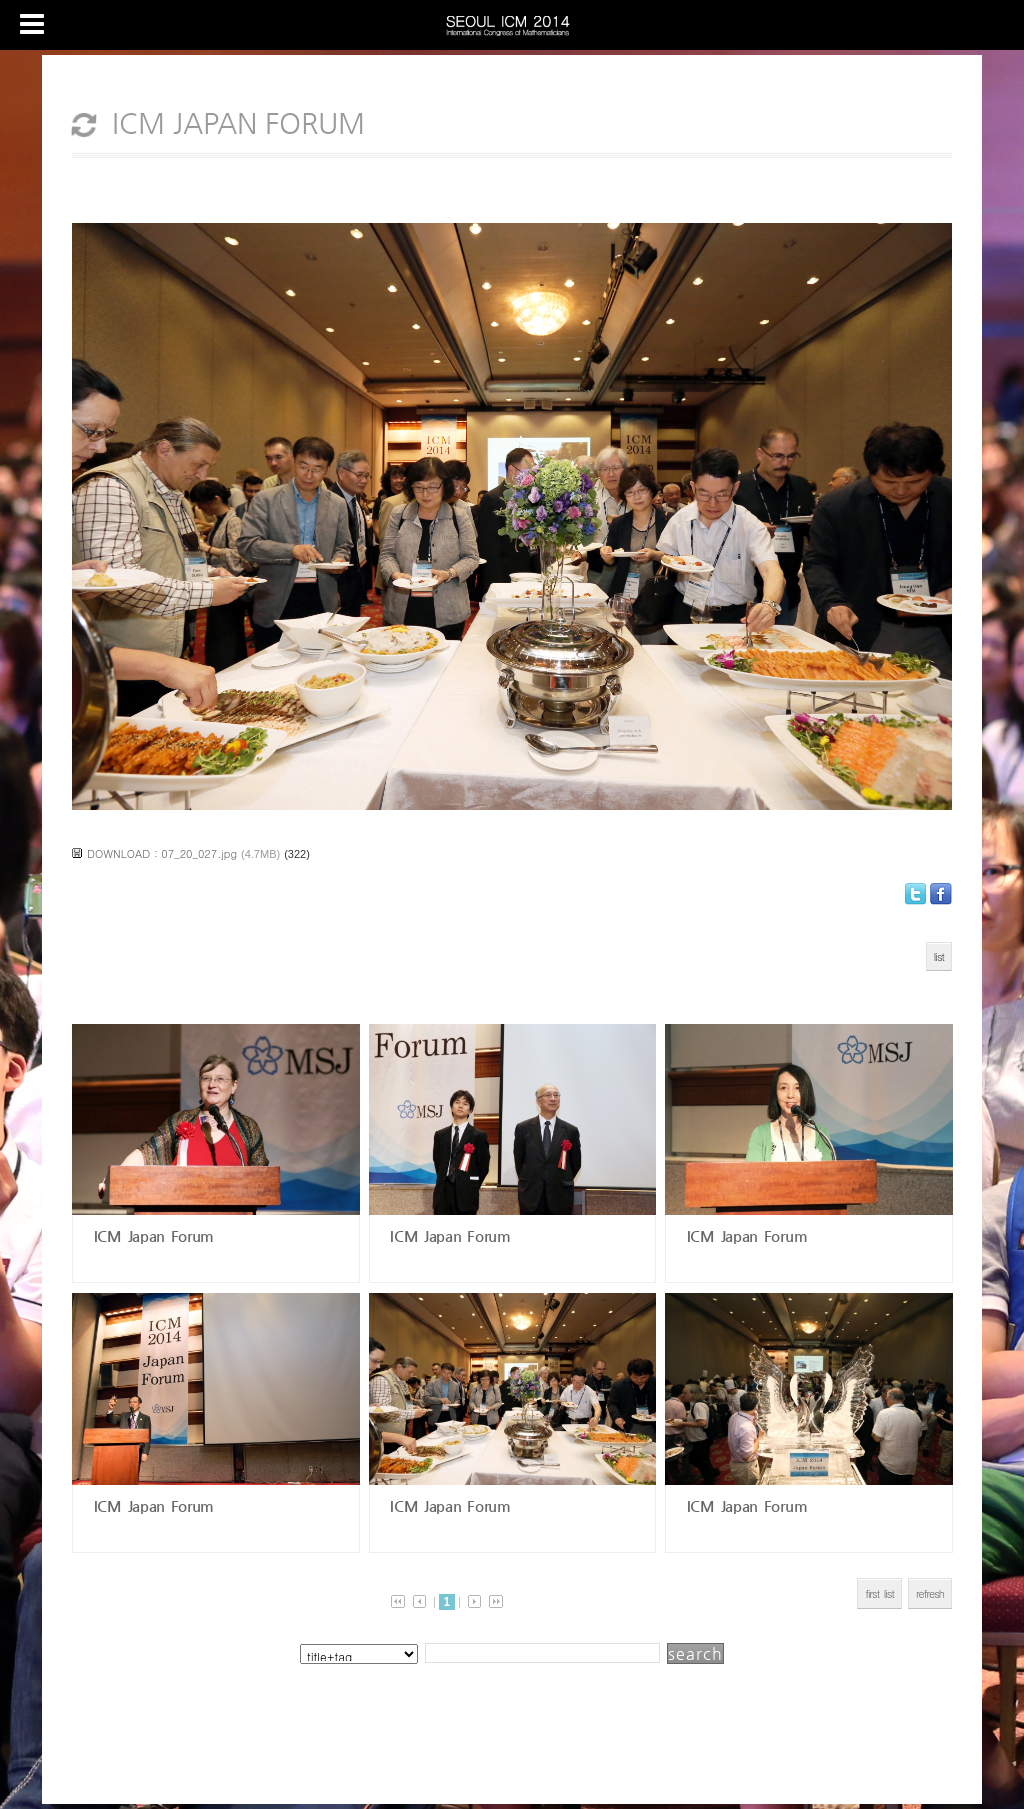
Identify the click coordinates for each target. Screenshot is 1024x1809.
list (939, 956)
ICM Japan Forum (151, 1235)
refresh (930, 1593)
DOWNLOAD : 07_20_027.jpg (162, 853)
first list (879, 1593)
